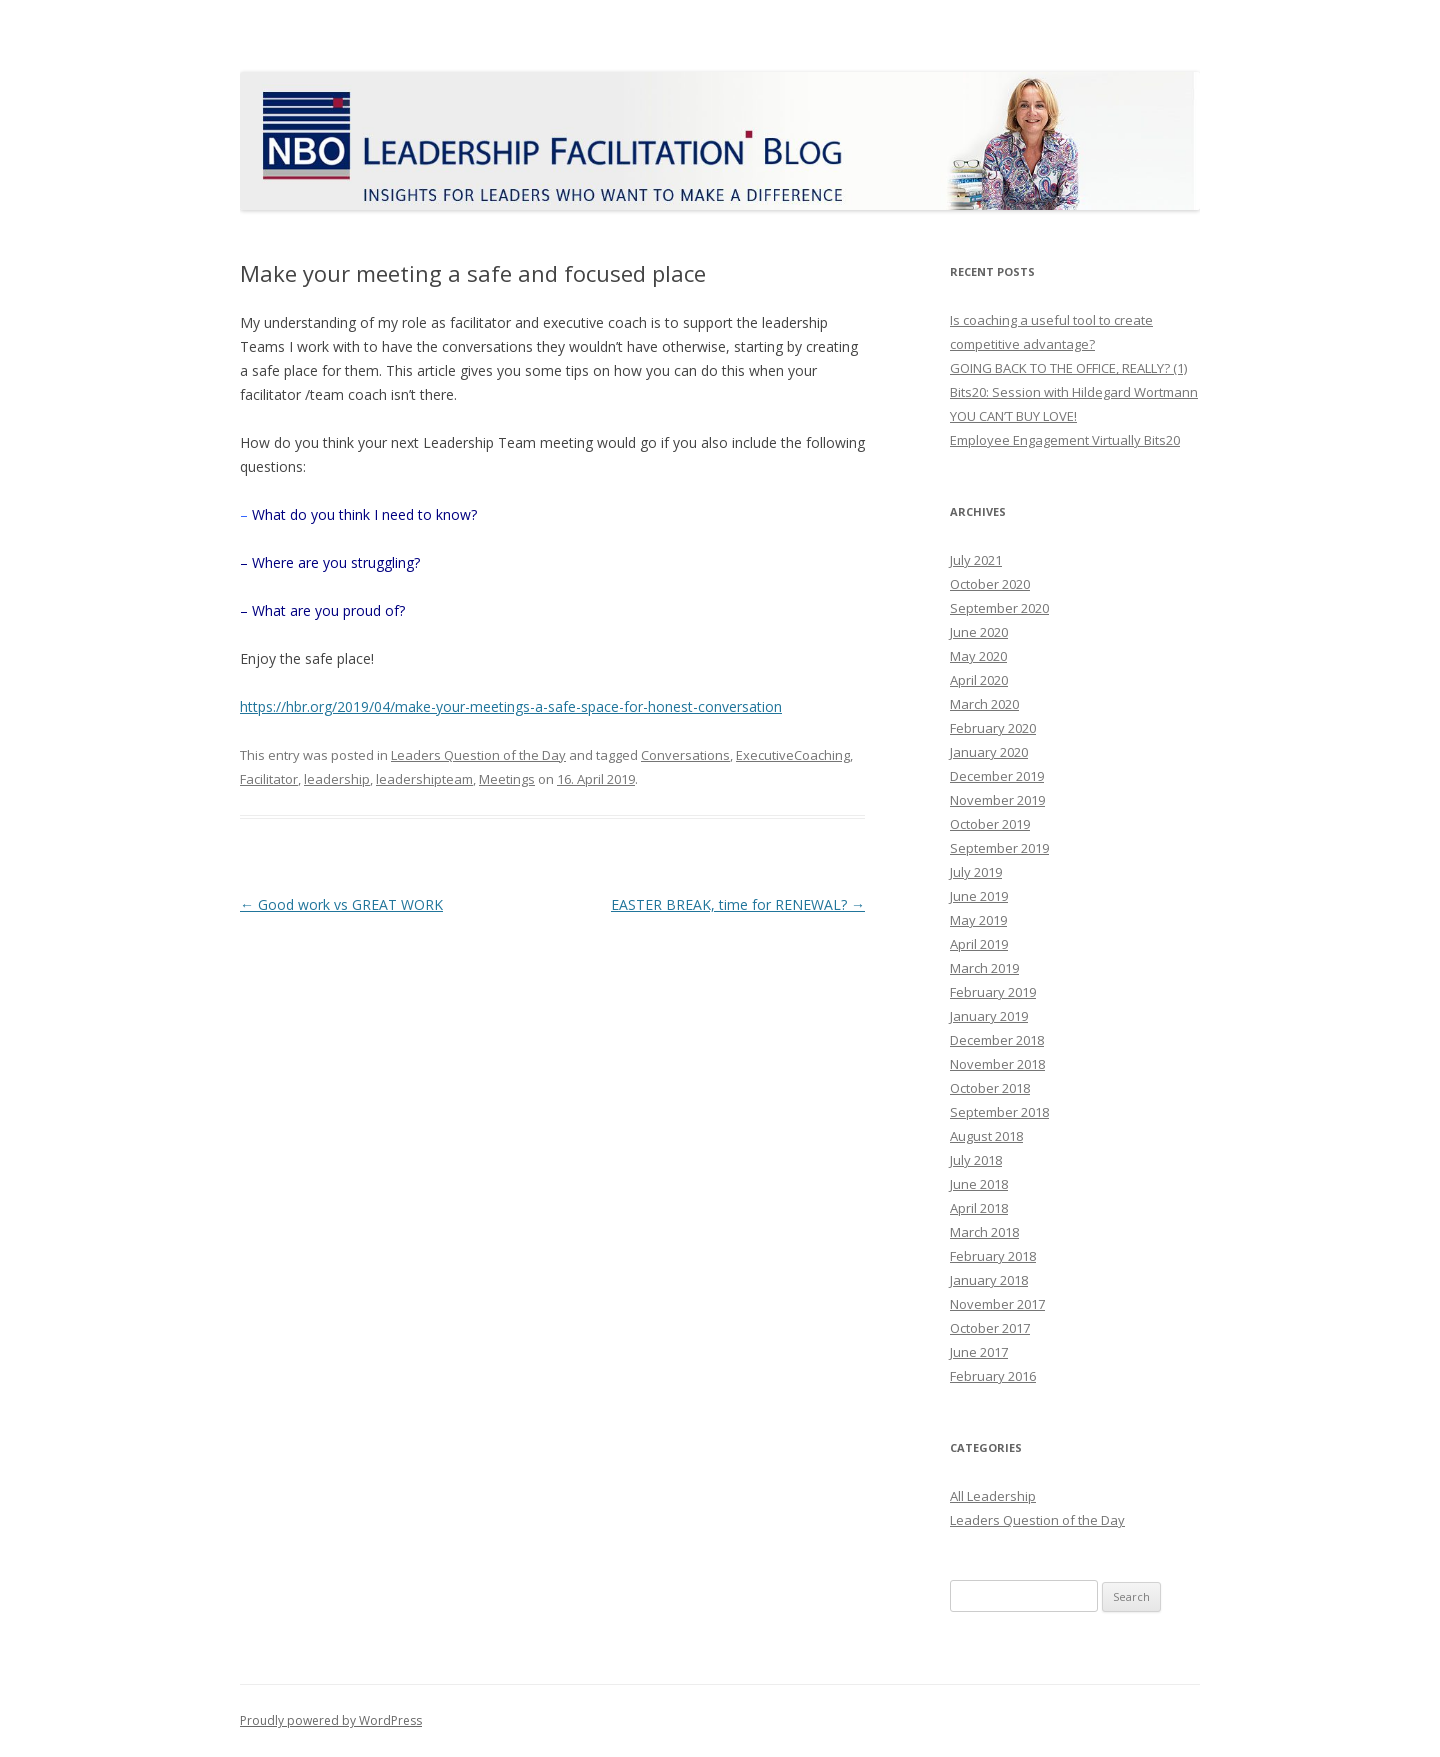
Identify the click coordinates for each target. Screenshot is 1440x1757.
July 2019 (976, 872)
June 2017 (979, 1352)
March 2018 (984, 1232)
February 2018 (993, 1256)
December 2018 (997, 1040)
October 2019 (990, 824)
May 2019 (978, 920)
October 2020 (990, 584)
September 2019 (999, 848)
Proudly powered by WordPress (331, 1720)
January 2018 (989, 1280)
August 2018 (986, 1136)
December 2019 (997, 776)
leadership (337, 779)
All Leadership (993, 1496)
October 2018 (990, 1088)
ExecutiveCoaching (793, 755)
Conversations (685, 755)
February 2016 (993, 1376)
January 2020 (989, 752)
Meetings (507, 779)
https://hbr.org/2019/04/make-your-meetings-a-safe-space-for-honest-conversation (511, 706)
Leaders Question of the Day (478, 755)
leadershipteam (424, 779)
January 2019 (989, 1016)
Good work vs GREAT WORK (341, 904)
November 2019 (997, 800)
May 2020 (978, 656)
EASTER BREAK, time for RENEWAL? (738, 904)
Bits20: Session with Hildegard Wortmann (1074, 392)
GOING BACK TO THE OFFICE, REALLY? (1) (1068, 368)
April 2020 (979, 680)
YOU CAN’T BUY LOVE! (1013, 416)
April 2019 (979, 944)
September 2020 (999, 608)
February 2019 (993, 992)
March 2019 (984, 968)
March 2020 (984, 704)
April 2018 (979, 1208)
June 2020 (979, 632)
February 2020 (993, 728)
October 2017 (990, 1328)
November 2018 (997, 1064)
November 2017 (997, 1304)
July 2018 (976, 1160)
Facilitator (269, 779)
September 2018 (999, 1112)
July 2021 (976, 560)
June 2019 (979, 896)
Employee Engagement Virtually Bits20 (1065, 440)
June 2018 (979, 1184)
